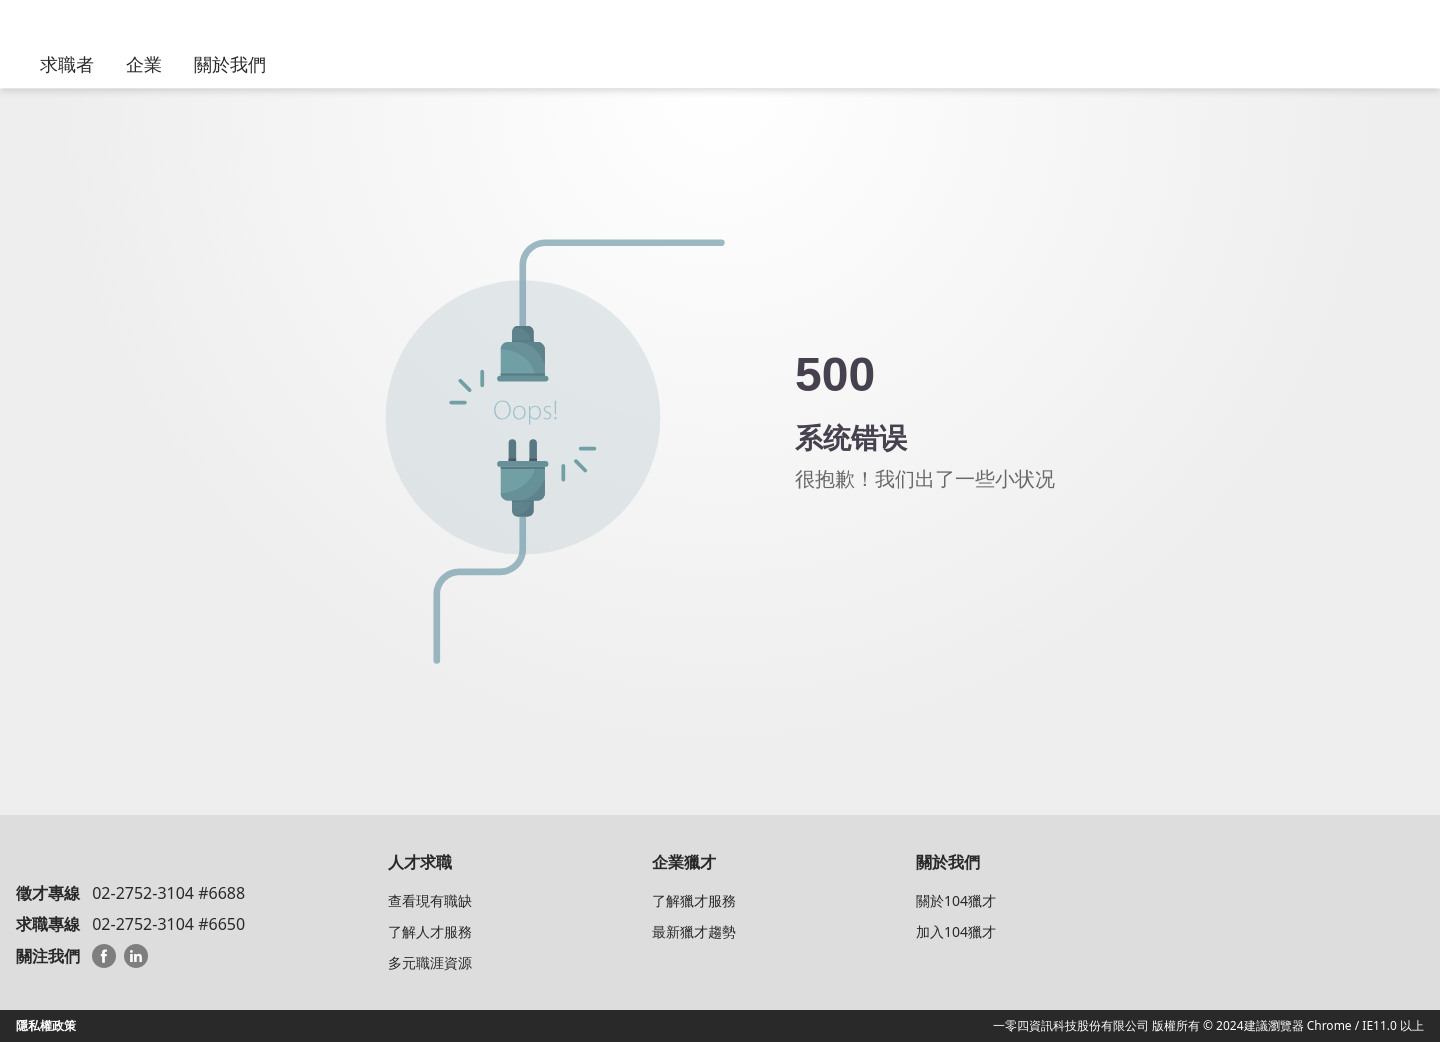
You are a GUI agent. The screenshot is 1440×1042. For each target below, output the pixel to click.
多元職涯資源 (430, 962)
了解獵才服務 (694, 900)
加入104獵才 (956, 931)
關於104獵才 (956, 900)
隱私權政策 (46, 1025)
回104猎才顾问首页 (905, 539)
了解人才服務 (430, 931)
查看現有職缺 (430, 900)
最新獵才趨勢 (694, 931)
